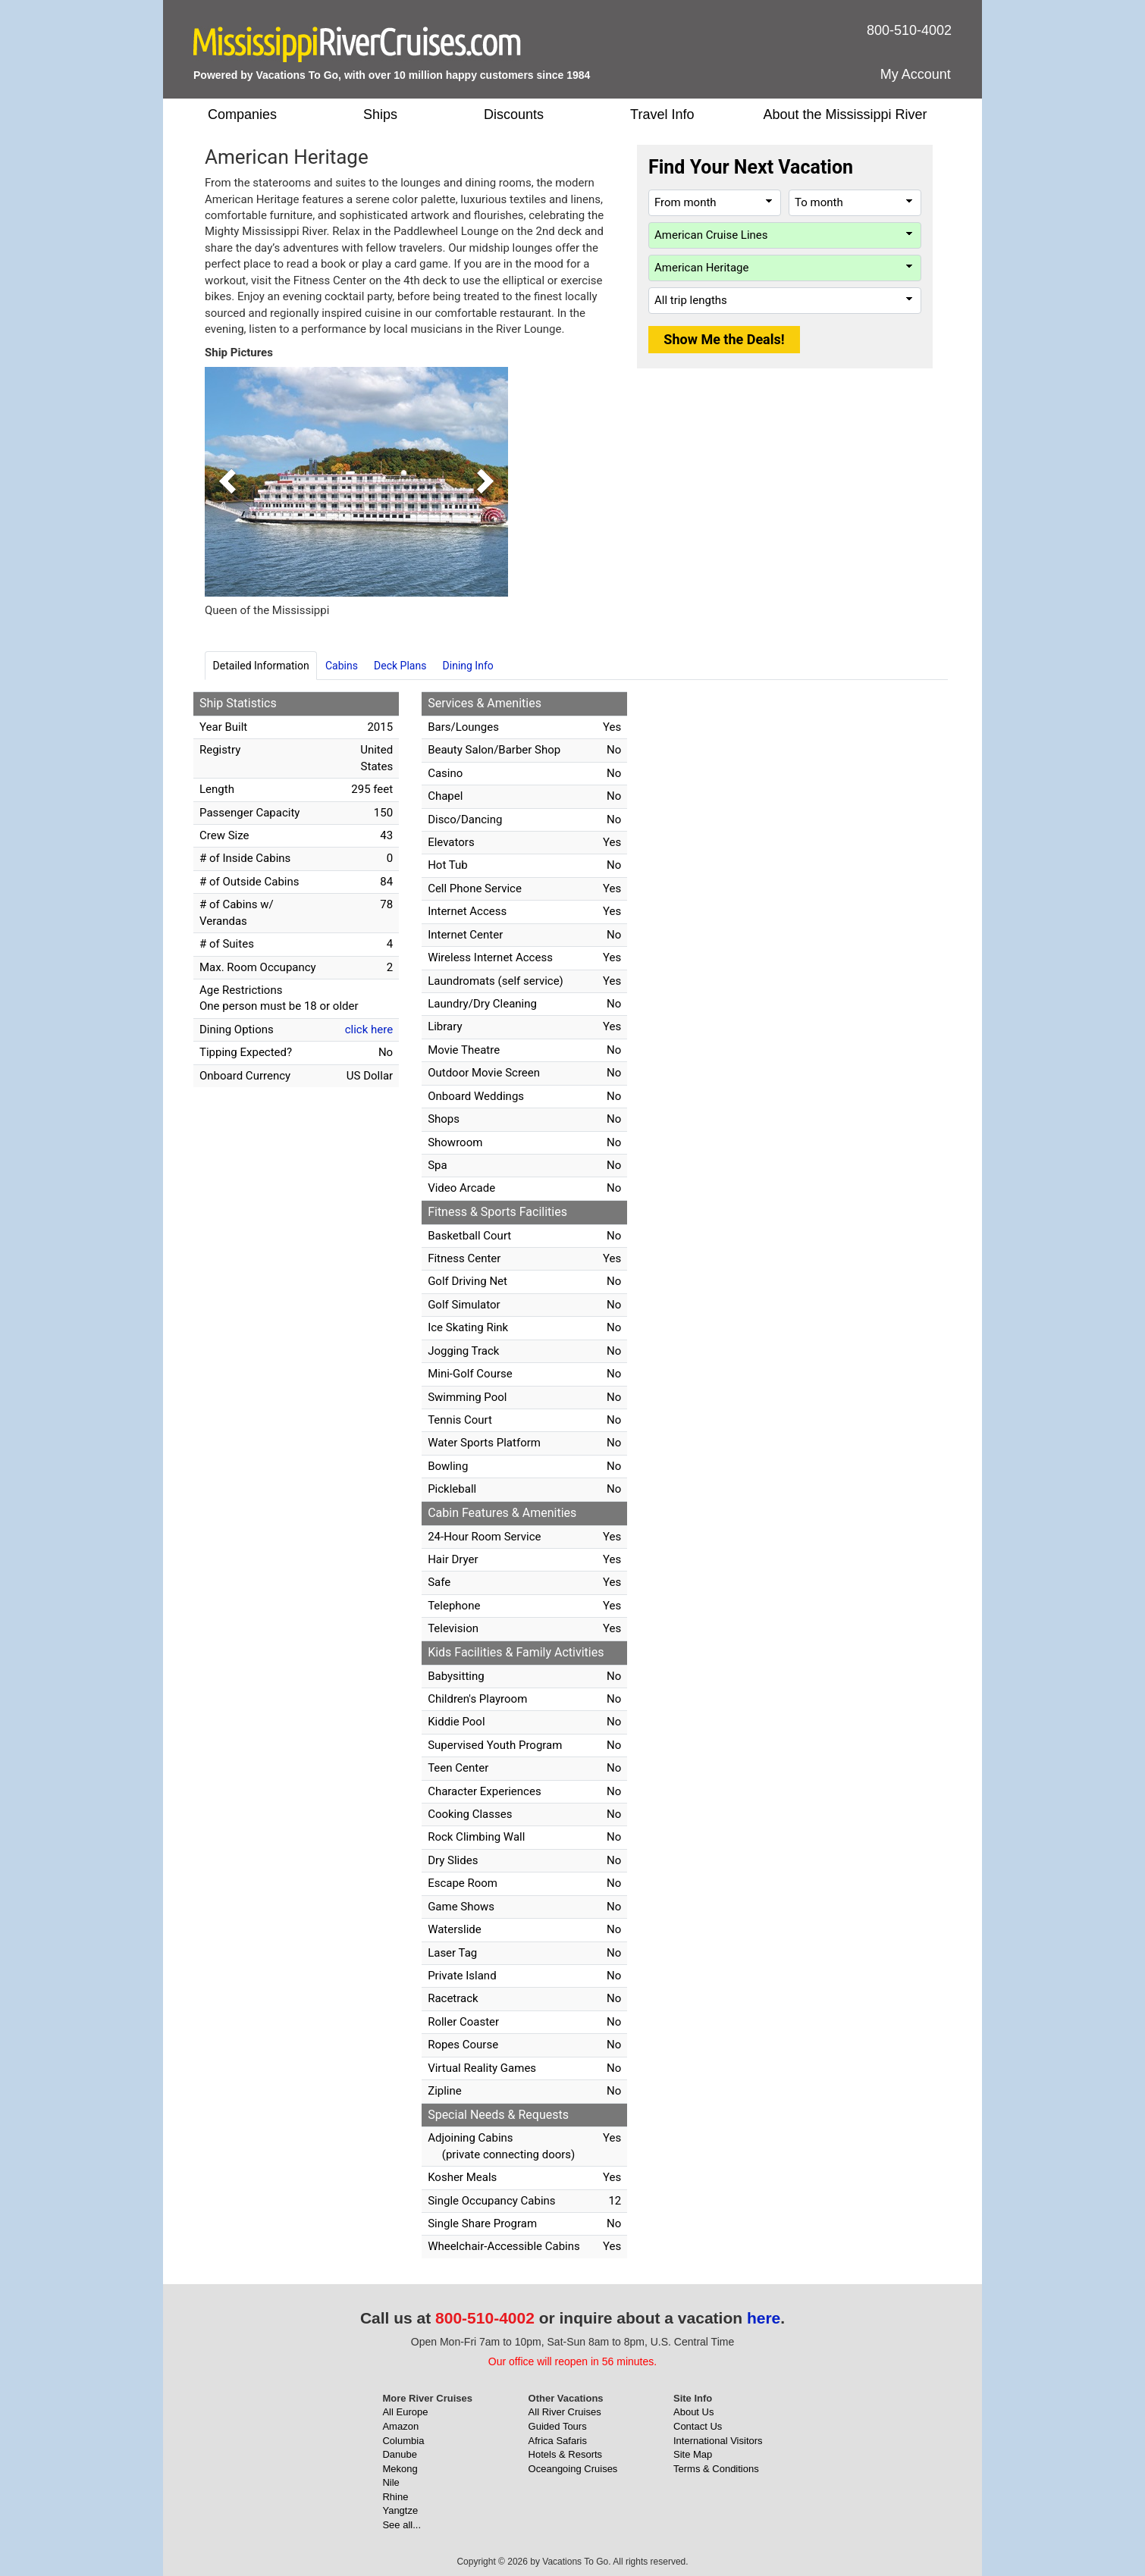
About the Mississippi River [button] (845, 114)
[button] (227, 482)
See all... (401, 2525)
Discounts (514, 114)
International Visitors (718, 2440)
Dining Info (468, 666)
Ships (380, 114)
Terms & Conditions (716, 2468)
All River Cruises (565, 2412)
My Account (915, 74)
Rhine (395, 2496)
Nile (390, 2482)
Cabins (341, 666)
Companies (242, 114)
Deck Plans (400, 666)
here (763, 2318)
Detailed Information (261, 666)
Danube (399, 2454)
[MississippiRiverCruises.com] (357, 43)
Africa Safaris (558, 2440)
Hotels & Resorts (566, 2454)
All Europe (405, 2412)
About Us (693, 2412)
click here (369, 1029)
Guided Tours (558, 2426)
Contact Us (697, 2426)
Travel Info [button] (662, 114)
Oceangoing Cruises (573, 2468)
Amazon (400, 2426)
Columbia (403, 2440)
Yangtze (400, 2510)
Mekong (399, 2468)
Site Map (692, 2454)
